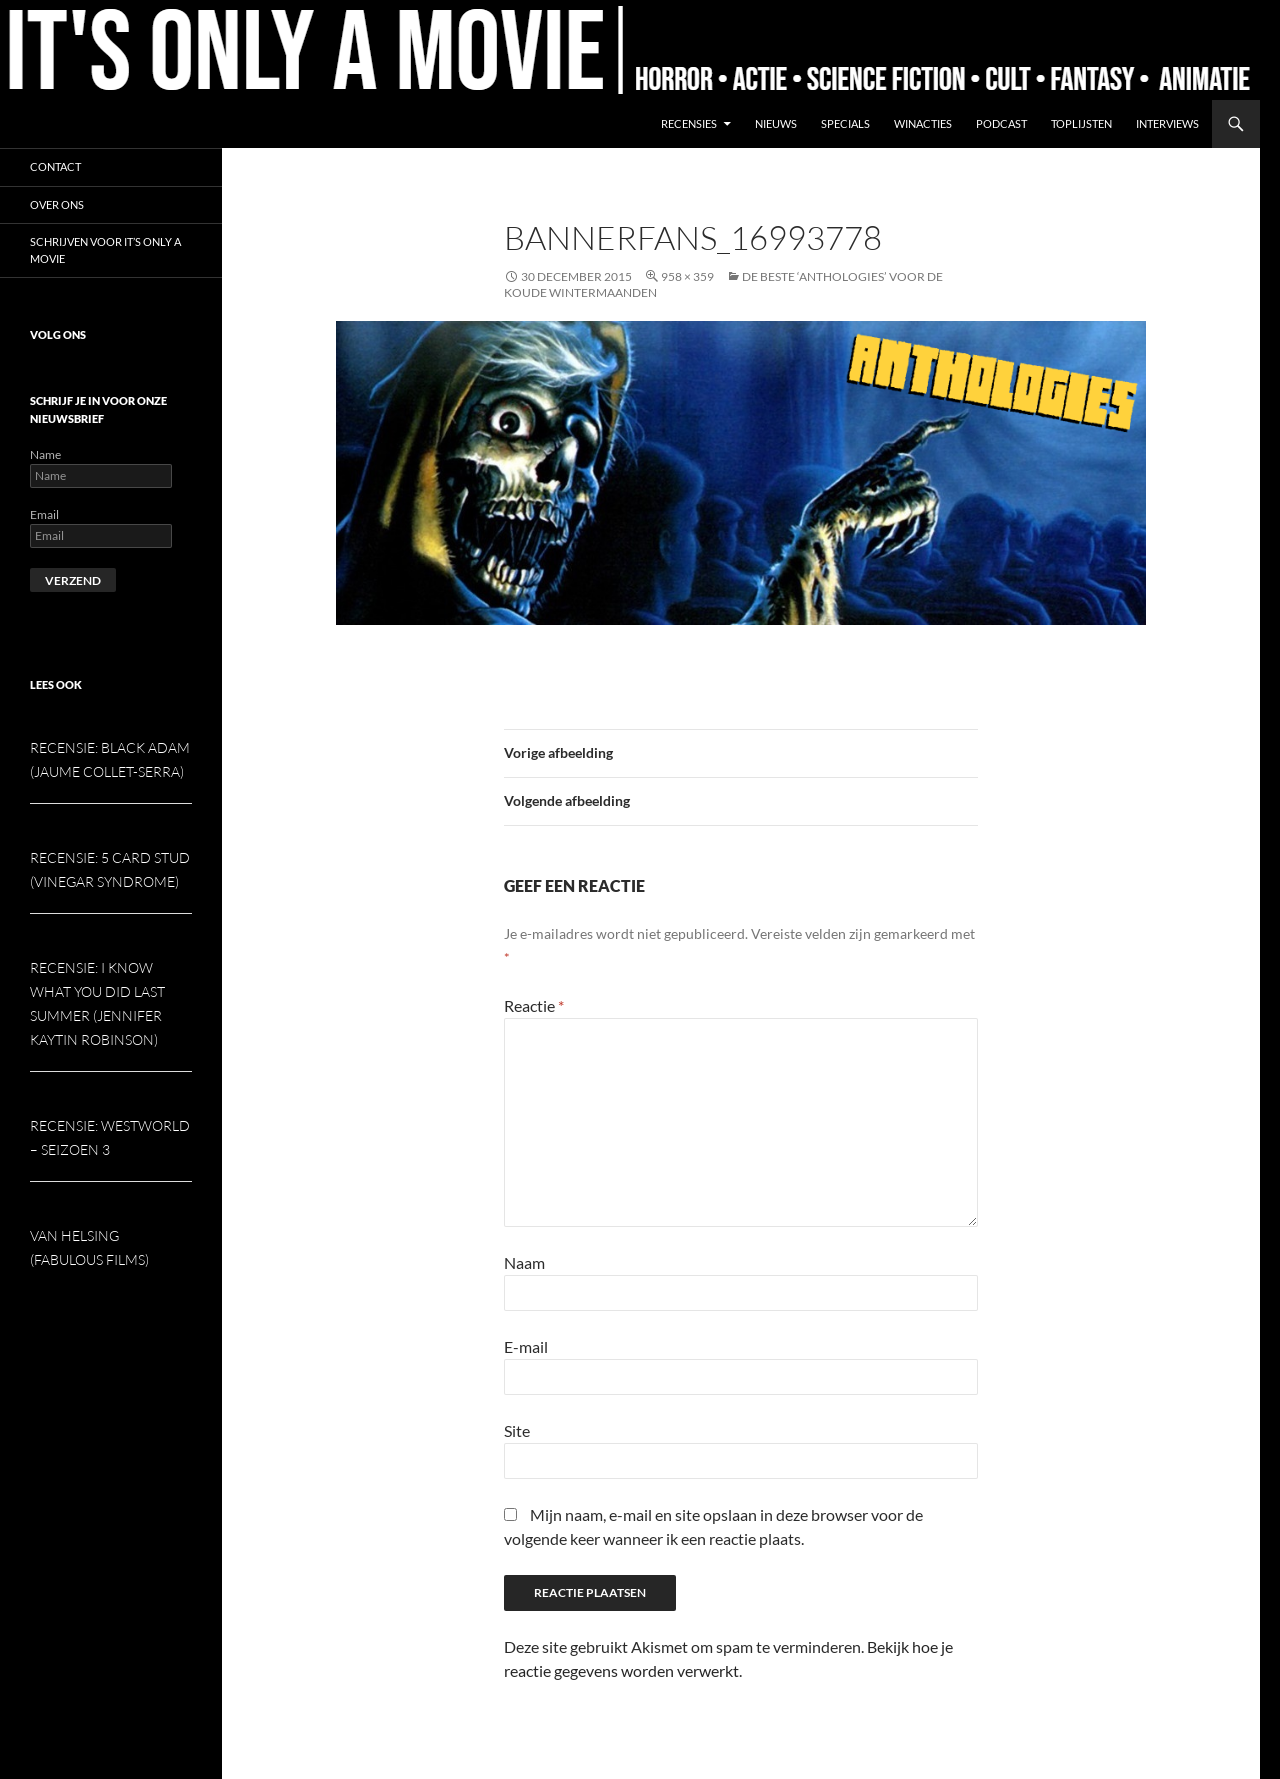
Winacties (923, 123)
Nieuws (776, 123)
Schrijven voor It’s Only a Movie (105, 250)
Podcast (1001, 123)
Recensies (689, 123)
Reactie (534, 1005)
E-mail (526, 1346)
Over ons (57, 204)
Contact (55, 166)
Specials (845, 123)
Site (517, 1430)
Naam (524, 1262)
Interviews (1167, 123)
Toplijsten (1081, 123)
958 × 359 (687, 276)
